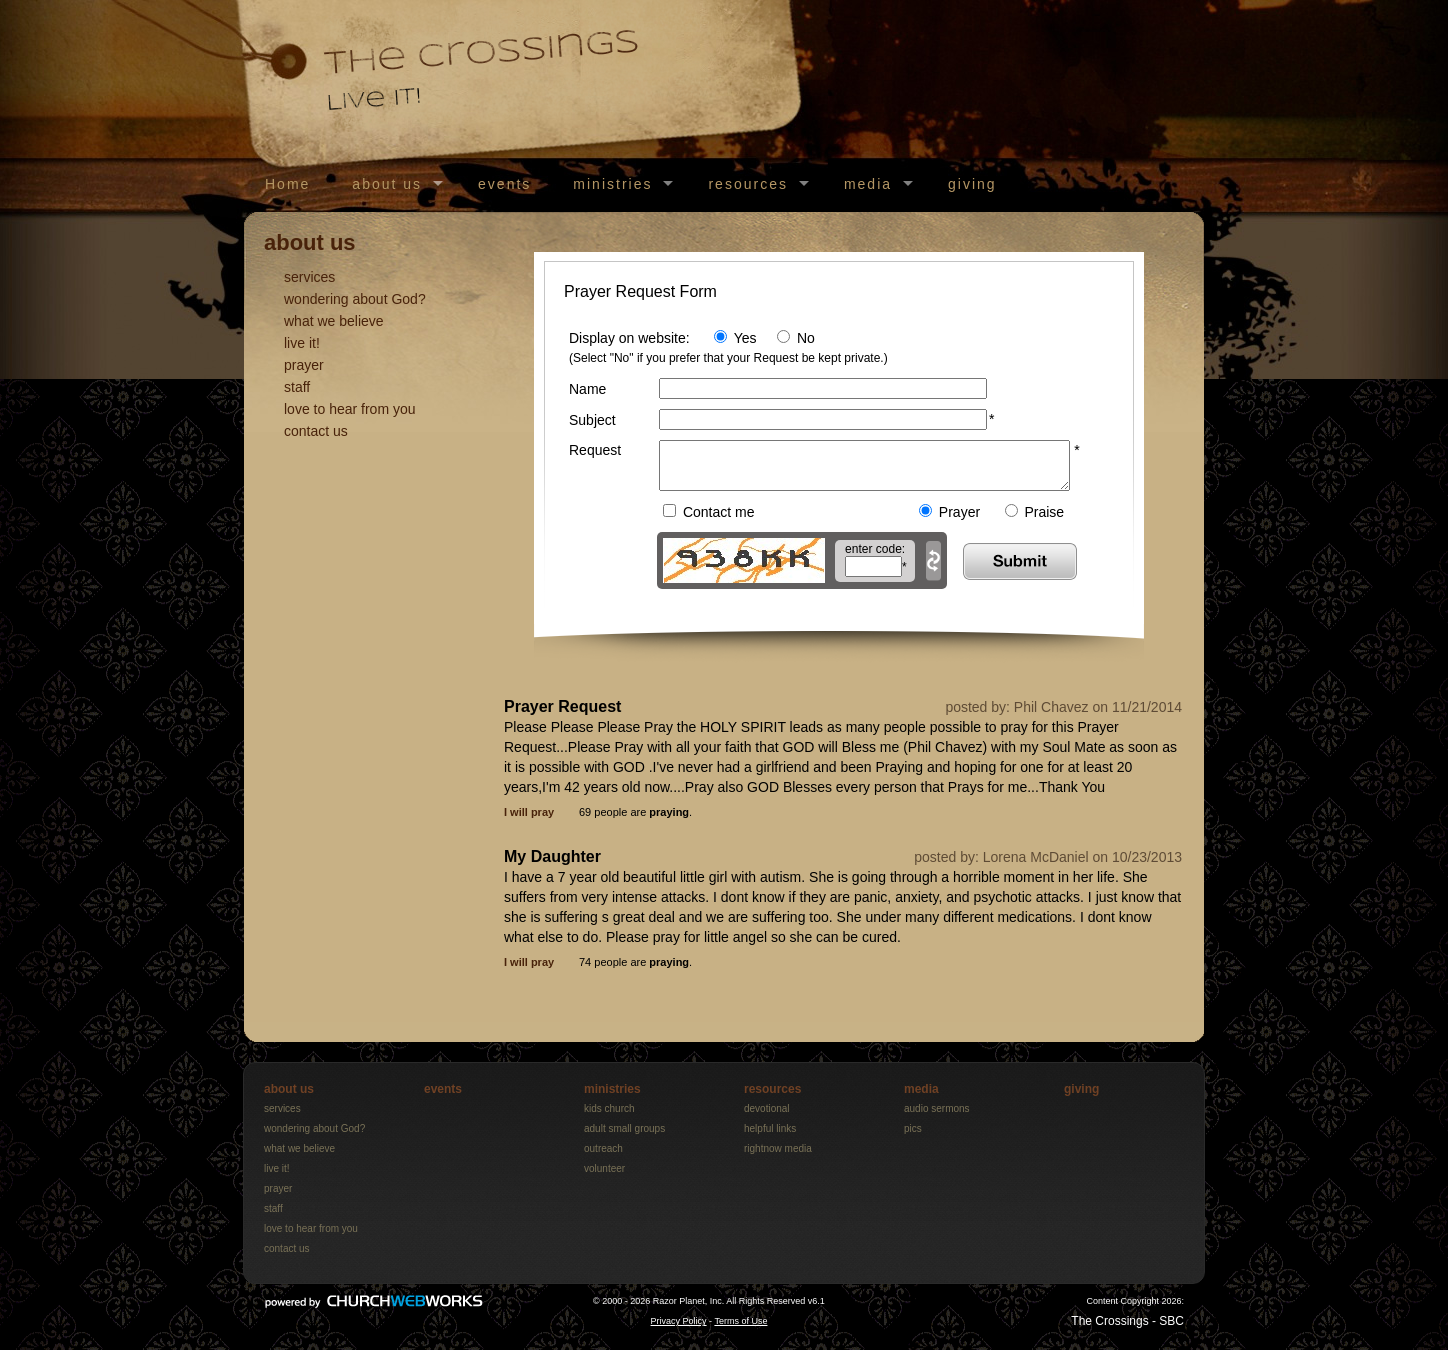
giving (972, 184)
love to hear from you (350, 409)
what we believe (334, 321)
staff (297, 387)
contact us (316, 431)
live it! (302, 343)
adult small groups (624, 1137)
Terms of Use (740, 1330)
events (504, 184)
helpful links (770, 1137)
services (309, 277)
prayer (304, 365)
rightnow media (778, 1157)
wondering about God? (355, 299)
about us (387, 184)
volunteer (604, 1177)
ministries (612, 184)
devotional (767, 1117)
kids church (609, 1117)
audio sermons (937, 1117)
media (868, 184)
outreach (603, 1157)
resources (747, 184)
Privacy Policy (679, 1330)
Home (287, 184)
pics (913, 1137)
